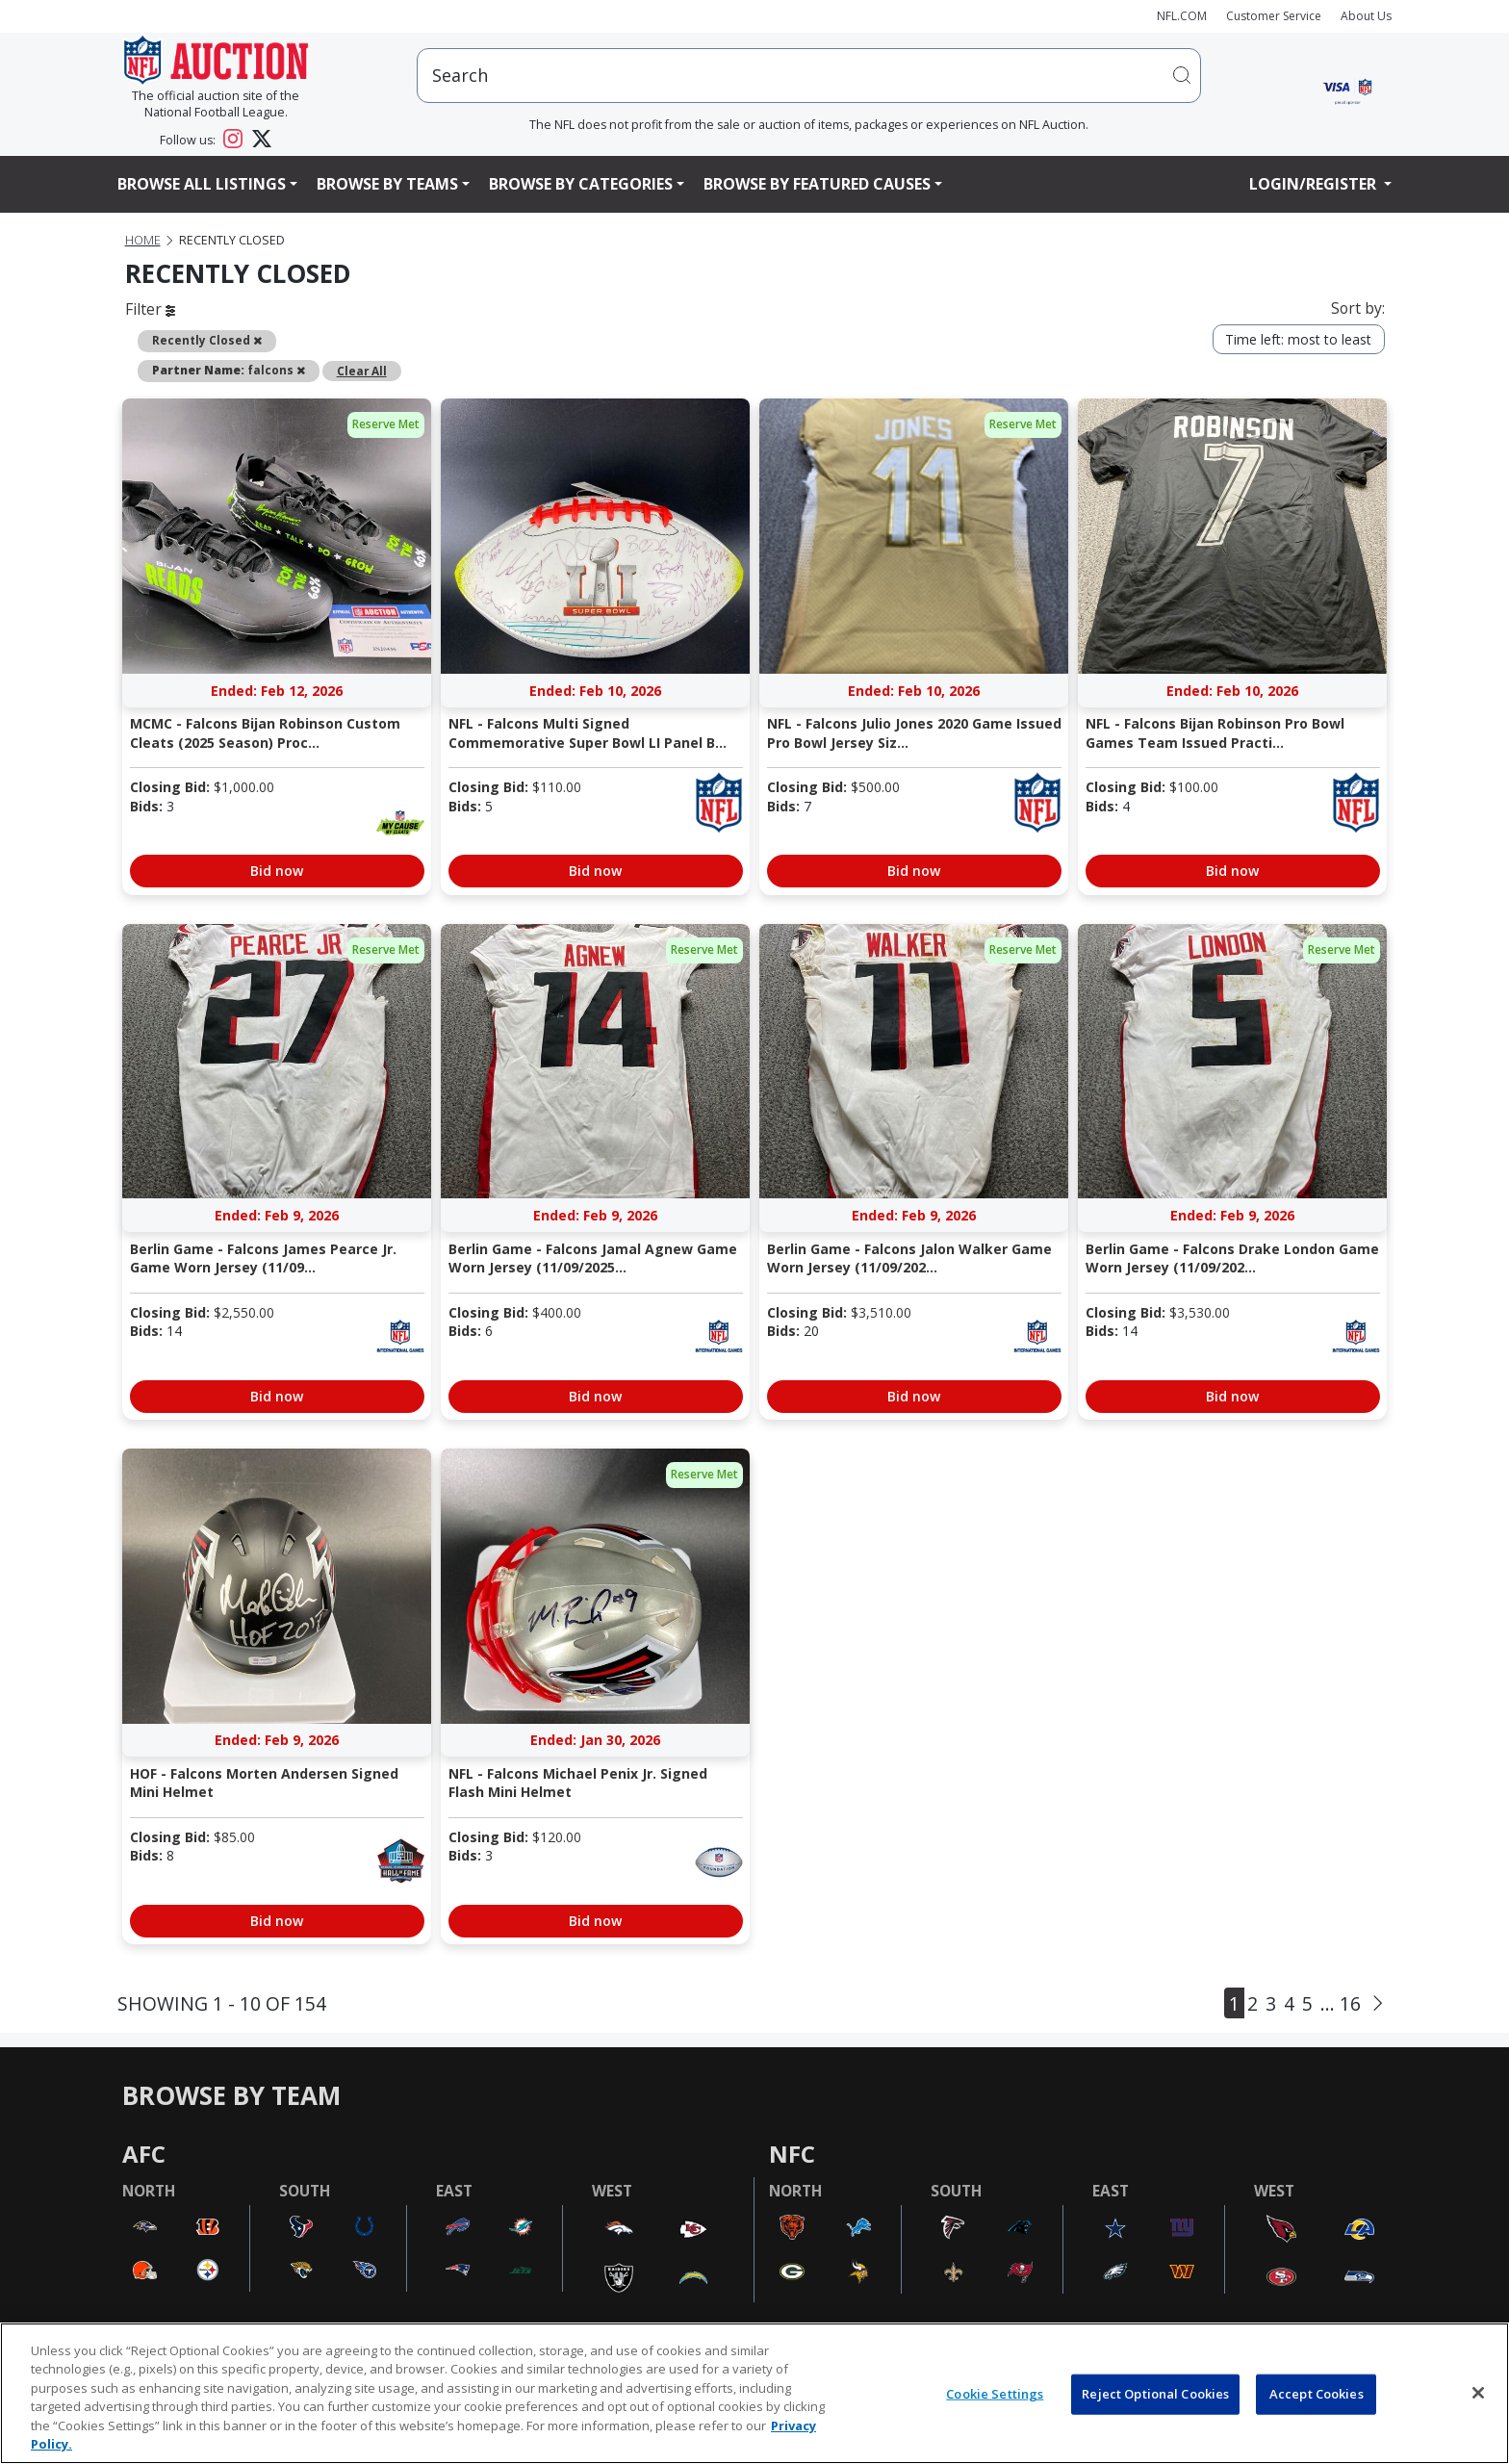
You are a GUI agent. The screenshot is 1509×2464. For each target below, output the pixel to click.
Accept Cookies (1316, 2393)
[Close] (1478, 2393)
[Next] (1378, 2003)
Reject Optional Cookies (1155, 2393)
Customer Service (1273, 16)
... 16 (1340, 2003)
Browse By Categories (581, 183)
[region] (754, 2393)
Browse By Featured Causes (817, 183)
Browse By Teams (387, 183)
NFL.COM (1182, 16)
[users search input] (809, 75)
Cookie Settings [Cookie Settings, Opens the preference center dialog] (994, 2393)
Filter (150, 309)
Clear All (362, 370)
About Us (1366, 16)
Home (143, 240)
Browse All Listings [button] (201, 183)
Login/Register (1314, 183)
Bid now (276, 870)
